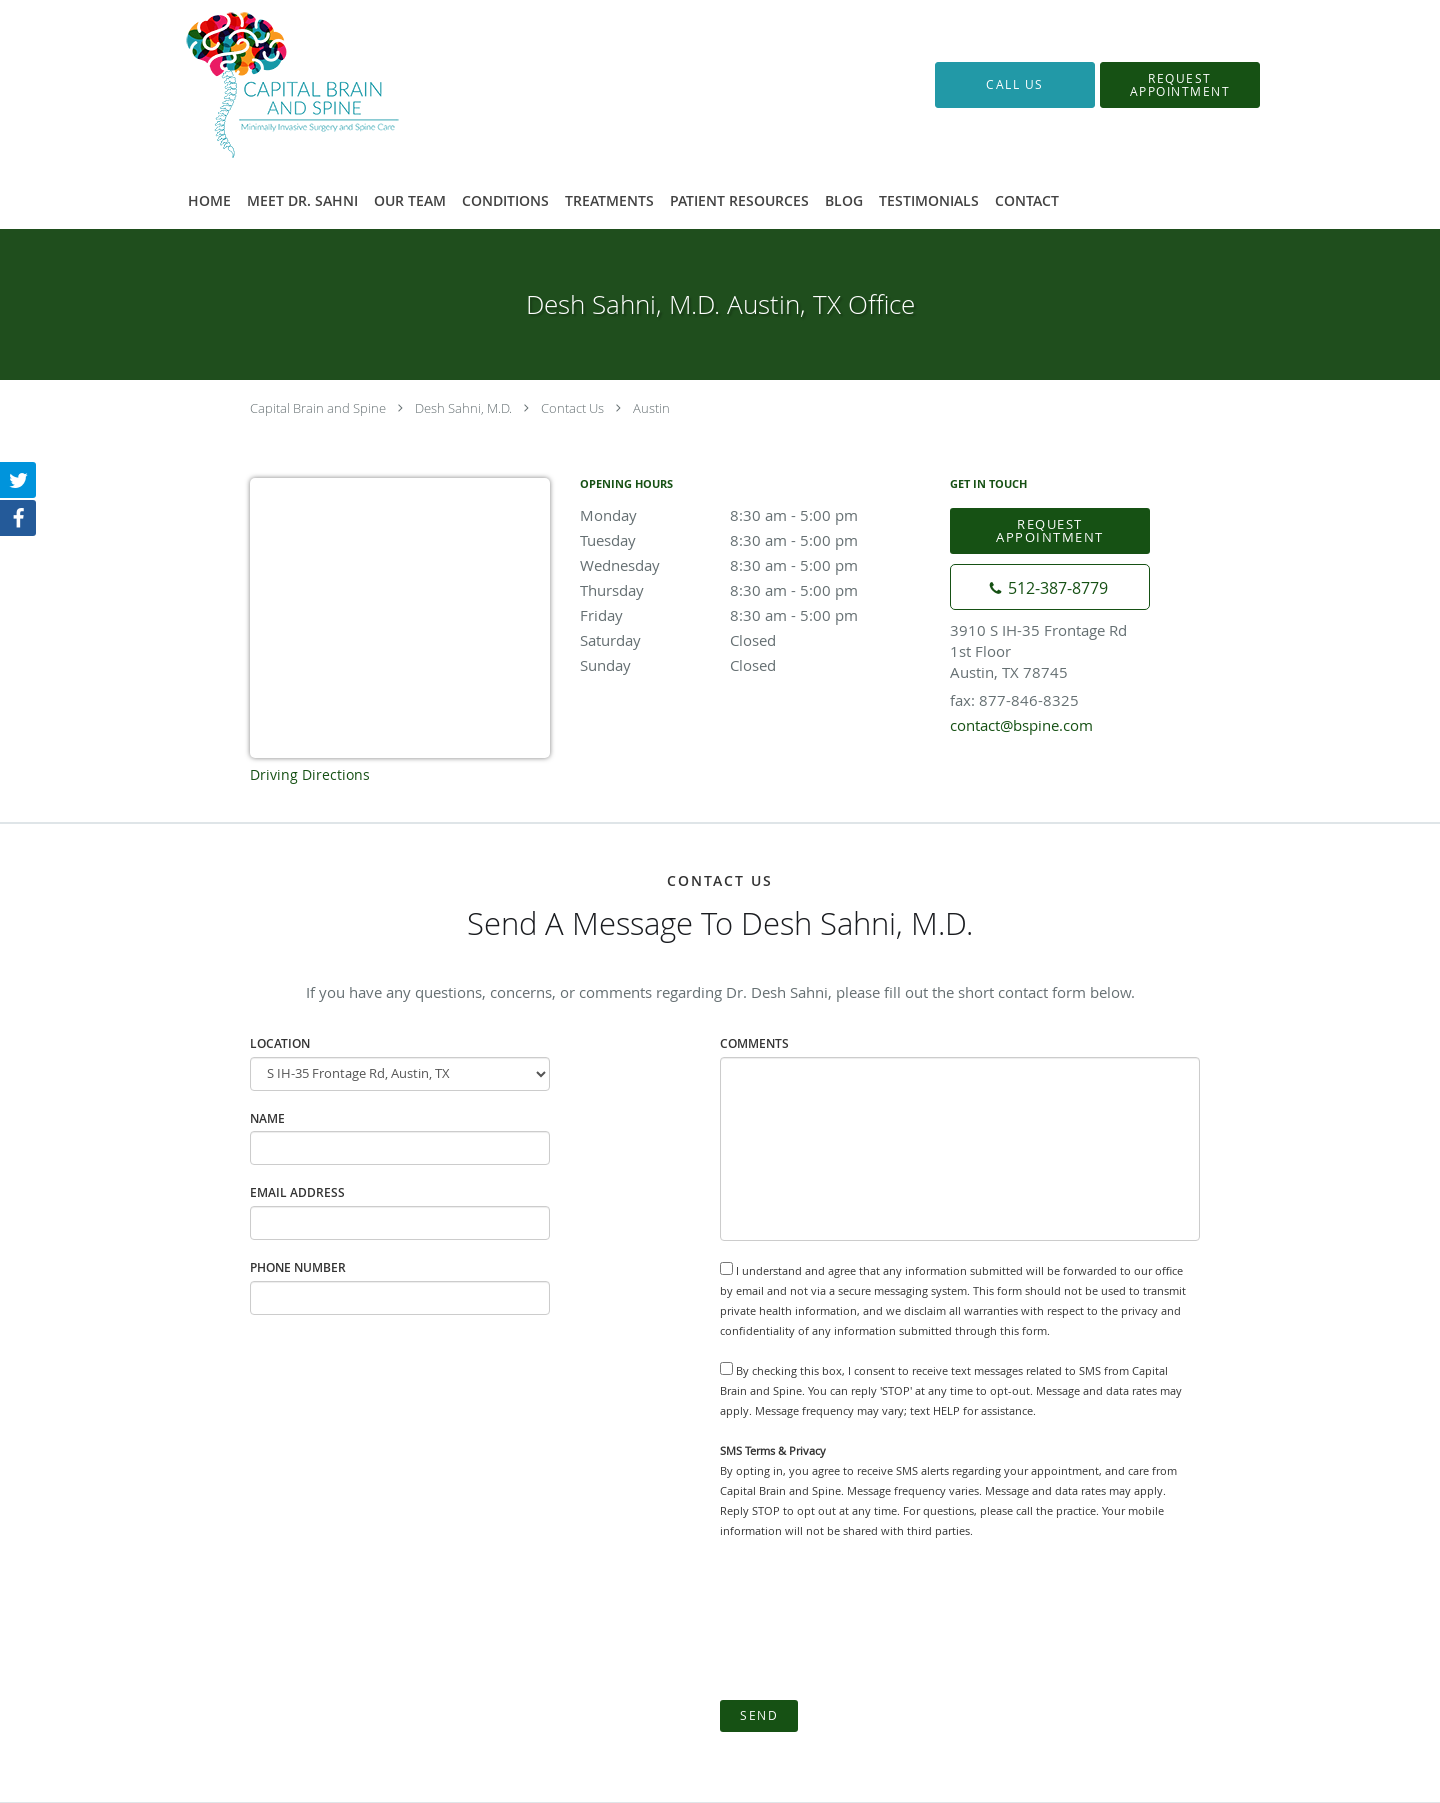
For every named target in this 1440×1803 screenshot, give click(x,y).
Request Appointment (1050, 530)
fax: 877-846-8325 (1014, 700)
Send (759, 1715)
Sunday (755, 665)
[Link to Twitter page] (18, 480)
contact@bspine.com (1021, 725)
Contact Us (572, 408)
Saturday (755, 640)
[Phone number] (1050, 587)
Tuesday (755, 540)
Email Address (297, 1192)
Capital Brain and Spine (318, 408)
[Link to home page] (262, 85)
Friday (755, 615)
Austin (651, 408)
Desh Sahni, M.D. (463, 408)
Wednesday (755, 565)
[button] (1180, 85)
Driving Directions (310, 774)
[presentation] (872, 1620)
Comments (754, 1043)
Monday (755, 515)
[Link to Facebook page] (18, 518)
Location (280, 1043)
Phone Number (298, 1267)
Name (267, 1118)
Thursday (755, 590)
